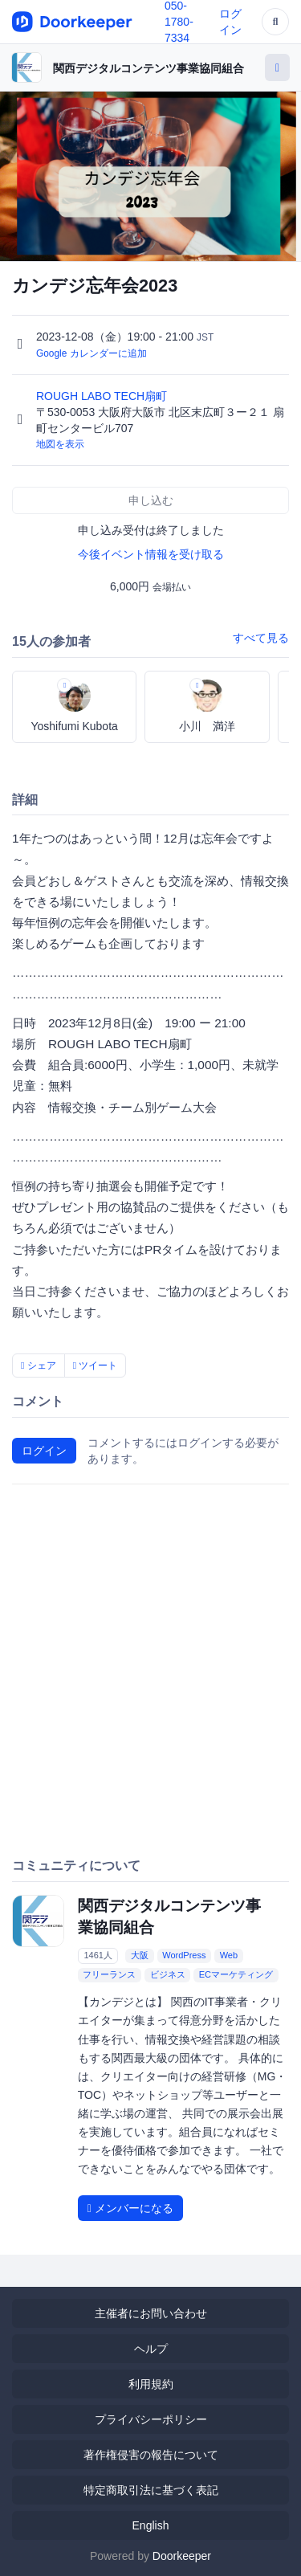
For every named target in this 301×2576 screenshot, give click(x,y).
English (150, 2525)
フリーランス (109, 1974)
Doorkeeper (182, 2555)
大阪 (139, 1955)
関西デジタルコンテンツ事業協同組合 (148, 68)
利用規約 (150, 2384)
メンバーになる (130, 2208)
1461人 (97, 1955)
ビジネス (167, 1974)
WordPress (183, 1955)
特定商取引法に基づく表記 (150, 2490)
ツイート (95, 1365)
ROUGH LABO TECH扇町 (103, 396)
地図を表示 (60, 444)
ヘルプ (151, 2348)
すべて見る (261, 637)
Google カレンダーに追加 (91, 353)
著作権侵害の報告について (150, 2454)
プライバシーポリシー (151, 2419)
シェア (38, 1365)
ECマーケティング (236, 1974)
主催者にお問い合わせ (151, 2313)
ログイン (44, 1450)
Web (229, 1955)
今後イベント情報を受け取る (151, 554)
